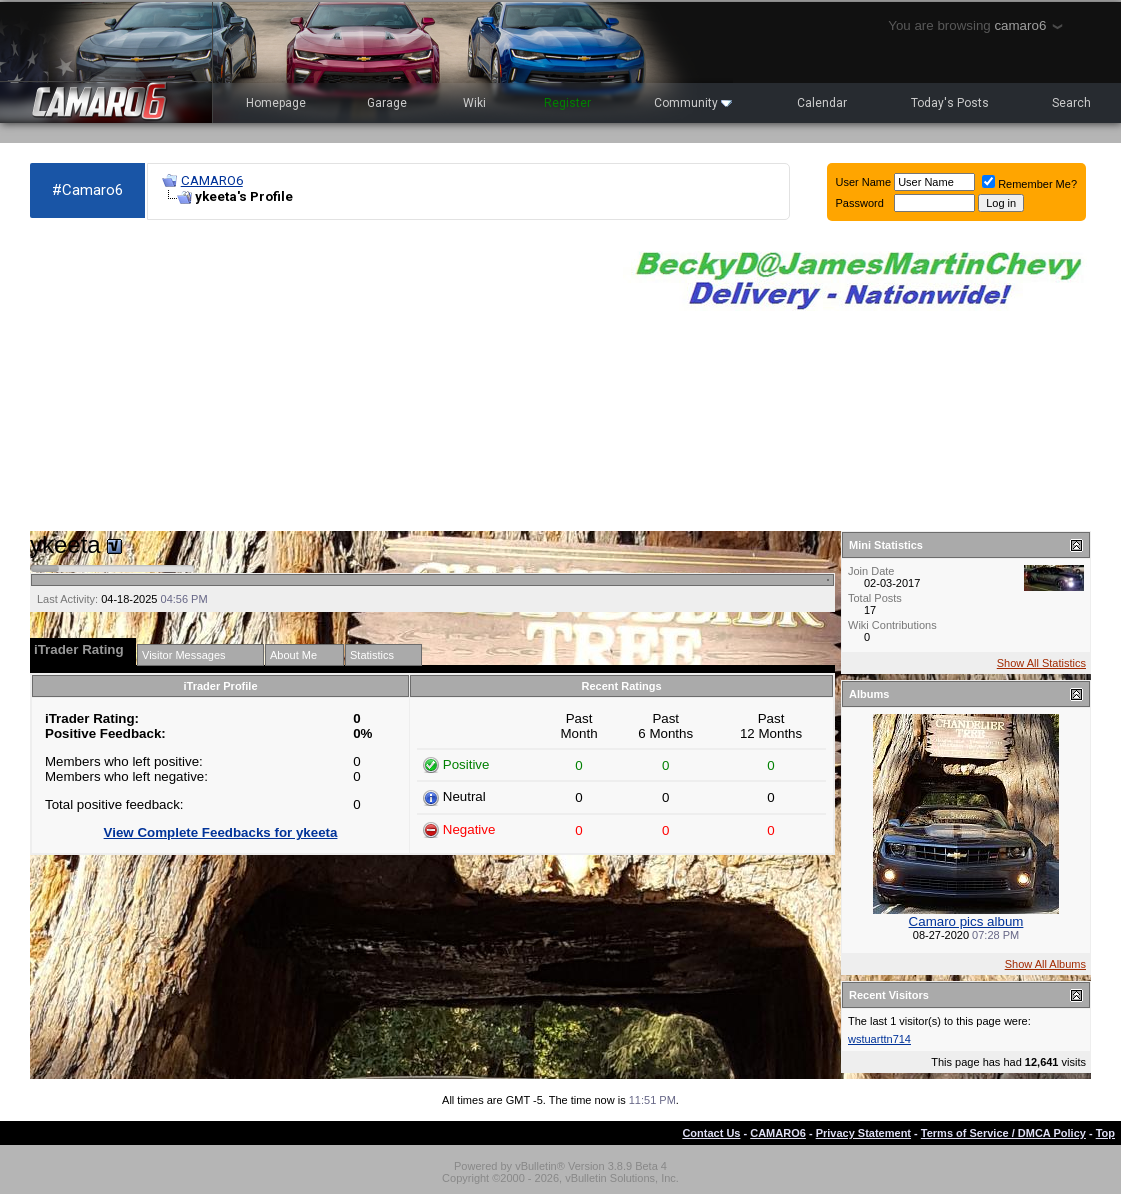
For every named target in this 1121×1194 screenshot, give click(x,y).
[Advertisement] (316, 376)
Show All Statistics (1041, 663)
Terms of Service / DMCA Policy (1003, 1133)
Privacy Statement (863, 1133)
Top (1105, 1133)
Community (693, 103)
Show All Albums (1045, 964)
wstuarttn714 (879, 1039)
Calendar (822, 103)
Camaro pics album (966, 921)
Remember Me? (1029, 184)
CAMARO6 (212, 180)
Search (1071, 103)
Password (860, 203)
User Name (864, 182)
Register (567, 103)
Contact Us (711, 1133)
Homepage (276, 103)
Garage (387, 103)
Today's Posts (950, 103)
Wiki (474, 103)
